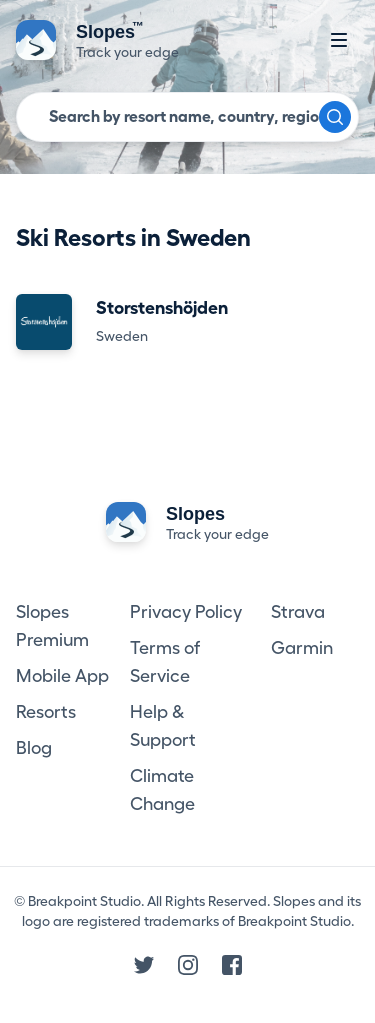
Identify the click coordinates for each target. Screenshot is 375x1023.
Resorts (46, 712)
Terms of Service (165, 662)
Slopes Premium (52, 626)
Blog (34, 748)
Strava (298, 612)
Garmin (302, 648)
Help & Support (163, 726)
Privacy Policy (186, 612)
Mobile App (62, 676)
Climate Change (162, 790)
